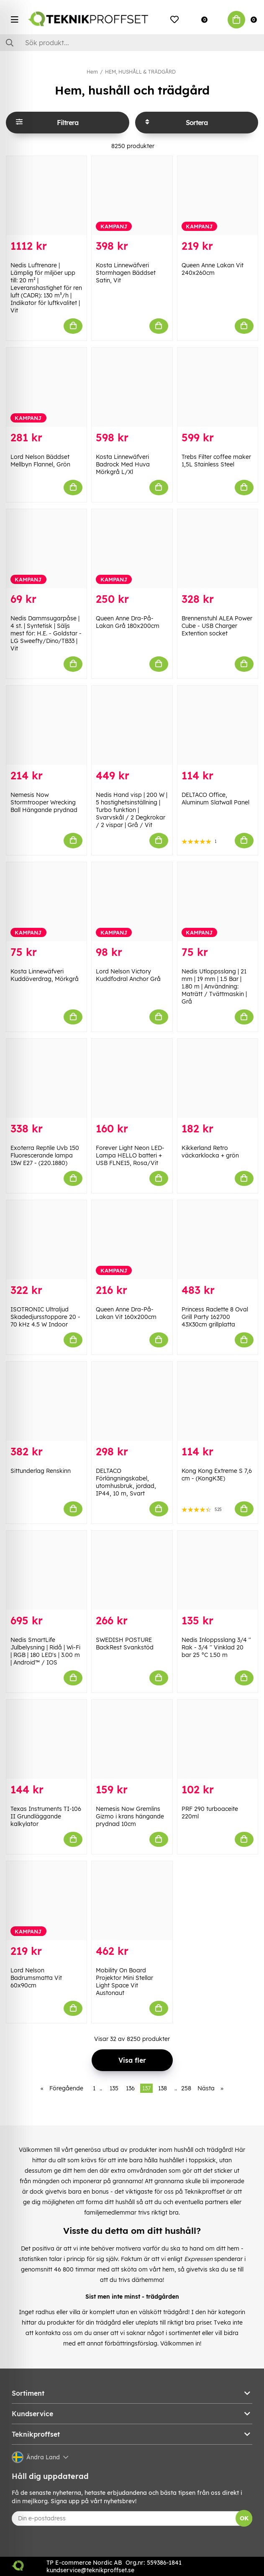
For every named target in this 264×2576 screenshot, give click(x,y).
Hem (92, 72)
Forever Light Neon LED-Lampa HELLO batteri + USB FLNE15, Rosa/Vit (130, 1155)
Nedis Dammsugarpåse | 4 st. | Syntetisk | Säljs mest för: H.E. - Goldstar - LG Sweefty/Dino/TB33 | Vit (46, 633)
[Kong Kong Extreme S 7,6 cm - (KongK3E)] (217, 1401)
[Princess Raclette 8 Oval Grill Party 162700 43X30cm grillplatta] (217, 1239)
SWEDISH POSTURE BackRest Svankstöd (125, 1643)
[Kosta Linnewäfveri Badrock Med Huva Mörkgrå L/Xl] (131, 387)
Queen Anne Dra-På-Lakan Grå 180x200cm (127, 622)
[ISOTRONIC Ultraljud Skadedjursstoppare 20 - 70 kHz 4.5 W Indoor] (46, 1239)
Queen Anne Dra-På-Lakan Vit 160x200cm (126, 1313)
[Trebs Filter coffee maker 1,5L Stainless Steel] (217, 387)
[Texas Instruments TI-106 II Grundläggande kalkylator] (46, 1739)
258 (186, 2088)
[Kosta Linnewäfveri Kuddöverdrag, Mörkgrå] (46, 901)
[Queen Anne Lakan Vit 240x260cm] (217, 195)
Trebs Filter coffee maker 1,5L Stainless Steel (216, 460)
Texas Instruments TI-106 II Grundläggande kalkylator (45, 1816)
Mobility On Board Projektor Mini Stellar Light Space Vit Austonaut (124, 1982)
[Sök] (132, 42)
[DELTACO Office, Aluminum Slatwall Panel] (217, 725)
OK (244, 2518)
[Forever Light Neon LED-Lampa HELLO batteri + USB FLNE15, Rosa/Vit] (131, 1078)
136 (130, 2088)
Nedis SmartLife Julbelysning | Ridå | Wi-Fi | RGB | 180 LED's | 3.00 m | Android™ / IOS (45, 1651)
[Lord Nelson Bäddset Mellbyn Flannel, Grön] (46, 387)
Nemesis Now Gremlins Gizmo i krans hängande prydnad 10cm (130, 1816)
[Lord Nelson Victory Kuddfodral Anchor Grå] (131, 901)
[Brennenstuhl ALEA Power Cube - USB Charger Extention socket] (217, 548)
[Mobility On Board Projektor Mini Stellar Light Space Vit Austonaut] (131, 1900)
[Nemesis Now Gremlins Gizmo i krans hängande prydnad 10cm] (131, 1739)
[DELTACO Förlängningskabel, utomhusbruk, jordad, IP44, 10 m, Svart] (131, 1401)
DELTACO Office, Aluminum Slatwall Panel (215, 798)
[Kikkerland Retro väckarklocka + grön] (217, 1078)
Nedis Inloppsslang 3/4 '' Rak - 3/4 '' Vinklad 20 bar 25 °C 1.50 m (216, 1647)
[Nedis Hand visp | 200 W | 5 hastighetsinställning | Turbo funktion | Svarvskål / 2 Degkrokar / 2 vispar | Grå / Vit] (131, 725)
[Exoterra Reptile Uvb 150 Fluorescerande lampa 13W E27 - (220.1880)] (46, 1078)
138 (162, 2088)
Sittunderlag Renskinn (40, 1471)
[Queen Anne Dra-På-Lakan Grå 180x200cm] (131, 548)
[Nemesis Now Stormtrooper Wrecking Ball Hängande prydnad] (46, 725)
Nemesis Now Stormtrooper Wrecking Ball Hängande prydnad (43, 802)
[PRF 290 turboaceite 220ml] (217, 1739)
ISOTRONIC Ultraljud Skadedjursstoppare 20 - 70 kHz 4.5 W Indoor (45, 1317)
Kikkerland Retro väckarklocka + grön (210, 1151)
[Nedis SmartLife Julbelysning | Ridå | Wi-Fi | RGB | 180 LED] (46, 1570)
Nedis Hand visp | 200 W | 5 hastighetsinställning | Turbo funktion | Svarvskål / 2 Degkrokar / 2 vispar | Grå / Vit (131, 810)
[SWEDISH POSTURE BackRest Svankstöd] (131, 1570)
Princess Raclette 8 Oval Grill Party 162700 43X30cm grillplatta (215, 1317)
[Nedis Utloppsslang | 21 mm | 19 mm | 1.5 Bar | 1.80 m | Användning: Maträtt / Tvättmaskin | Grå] (217, 901)
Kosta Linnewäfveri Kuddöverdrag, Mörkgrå (44, 975)
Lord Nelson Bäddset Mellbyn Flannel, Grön (40, 460)
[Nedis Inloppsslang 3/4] (217, 1570)
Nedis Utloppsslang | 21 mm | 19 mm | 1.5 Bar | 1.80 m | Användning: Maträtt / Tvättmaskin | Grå (214, 986)
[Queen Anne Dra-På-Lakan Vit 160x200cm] (131, 1239)
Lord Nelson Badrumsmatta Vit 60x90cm (36, 1978)
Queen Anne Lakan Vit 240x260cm (212, 269)
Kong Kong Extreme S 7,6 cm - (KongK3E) (217, 1474)
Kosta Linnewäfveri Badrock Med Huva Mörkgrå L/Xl (123, 464)
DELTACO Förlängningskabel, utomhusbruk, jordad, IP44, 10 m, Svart (126, 1482)
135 (114, 2088)
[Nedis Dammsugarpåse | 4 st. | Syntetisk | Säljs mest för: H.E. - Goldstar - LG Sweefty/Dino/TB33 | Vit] (46, 548)
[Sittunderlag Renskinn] (46, 1401)
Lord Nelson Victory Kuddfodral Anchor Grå (128, 975)
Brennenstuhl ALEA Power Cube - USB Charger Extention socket (217, 626)
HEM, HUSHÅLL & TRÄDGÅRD (140, 72)
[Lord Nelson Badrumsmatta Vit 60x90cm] (46, 1900)
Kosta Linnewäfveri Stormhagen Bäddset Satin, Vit (126, 272)
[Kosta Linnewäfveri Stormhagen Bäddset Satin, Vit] (131, 195)
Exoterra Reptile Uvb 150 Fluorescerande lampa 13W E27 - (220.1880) (44, 1155)
